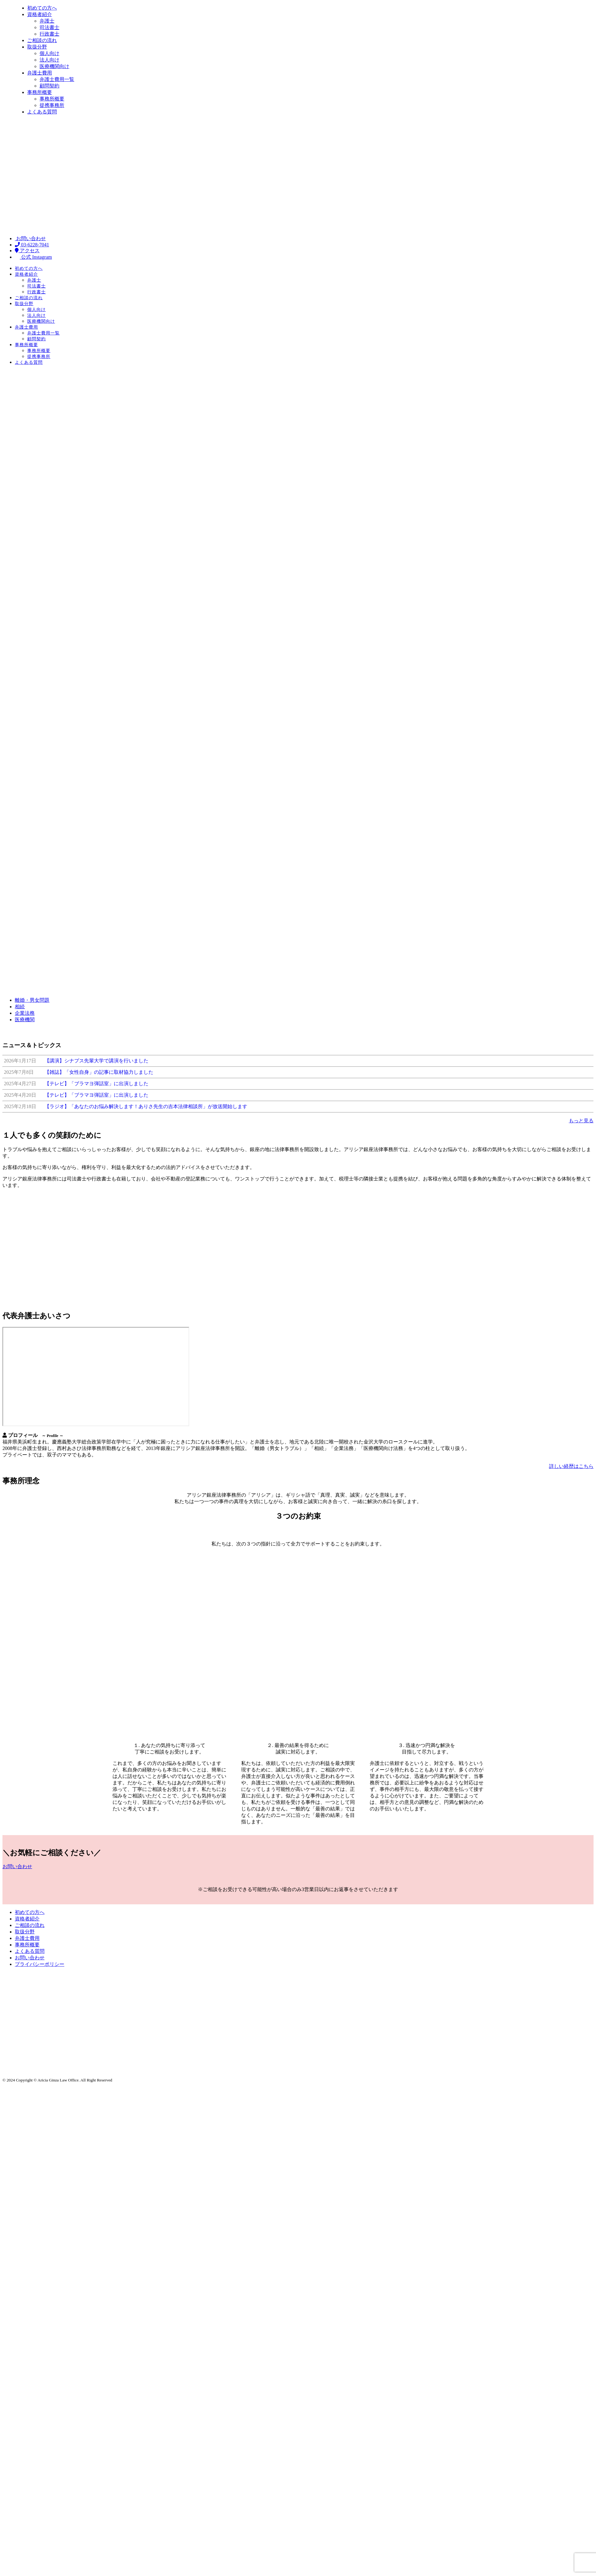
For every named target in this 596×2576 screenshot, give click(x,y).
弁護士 (34, 280)
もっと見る (581, 1120)
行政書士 (36, 292)
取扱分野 (24, 303)
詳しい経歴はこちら (571, 1466)
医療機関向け (41, 321)
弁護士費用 (26, 327)
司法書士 (36, 286)
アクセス (27, 250)
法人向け (36, 315)
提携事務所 (38, 356)
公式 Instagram (33, 257)
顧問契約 (36, 339)
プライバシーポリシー (39, 1964)
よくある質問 (29, 362)
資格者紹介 (26, 274)
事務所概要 (26, 344)
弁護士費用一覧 (43, 333)
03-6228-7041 (32, 244)
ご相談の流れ (29, 297)
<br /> (95, 1376)
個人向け (36, 309)
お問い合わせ (30, 238)
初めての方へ (29, 268)
